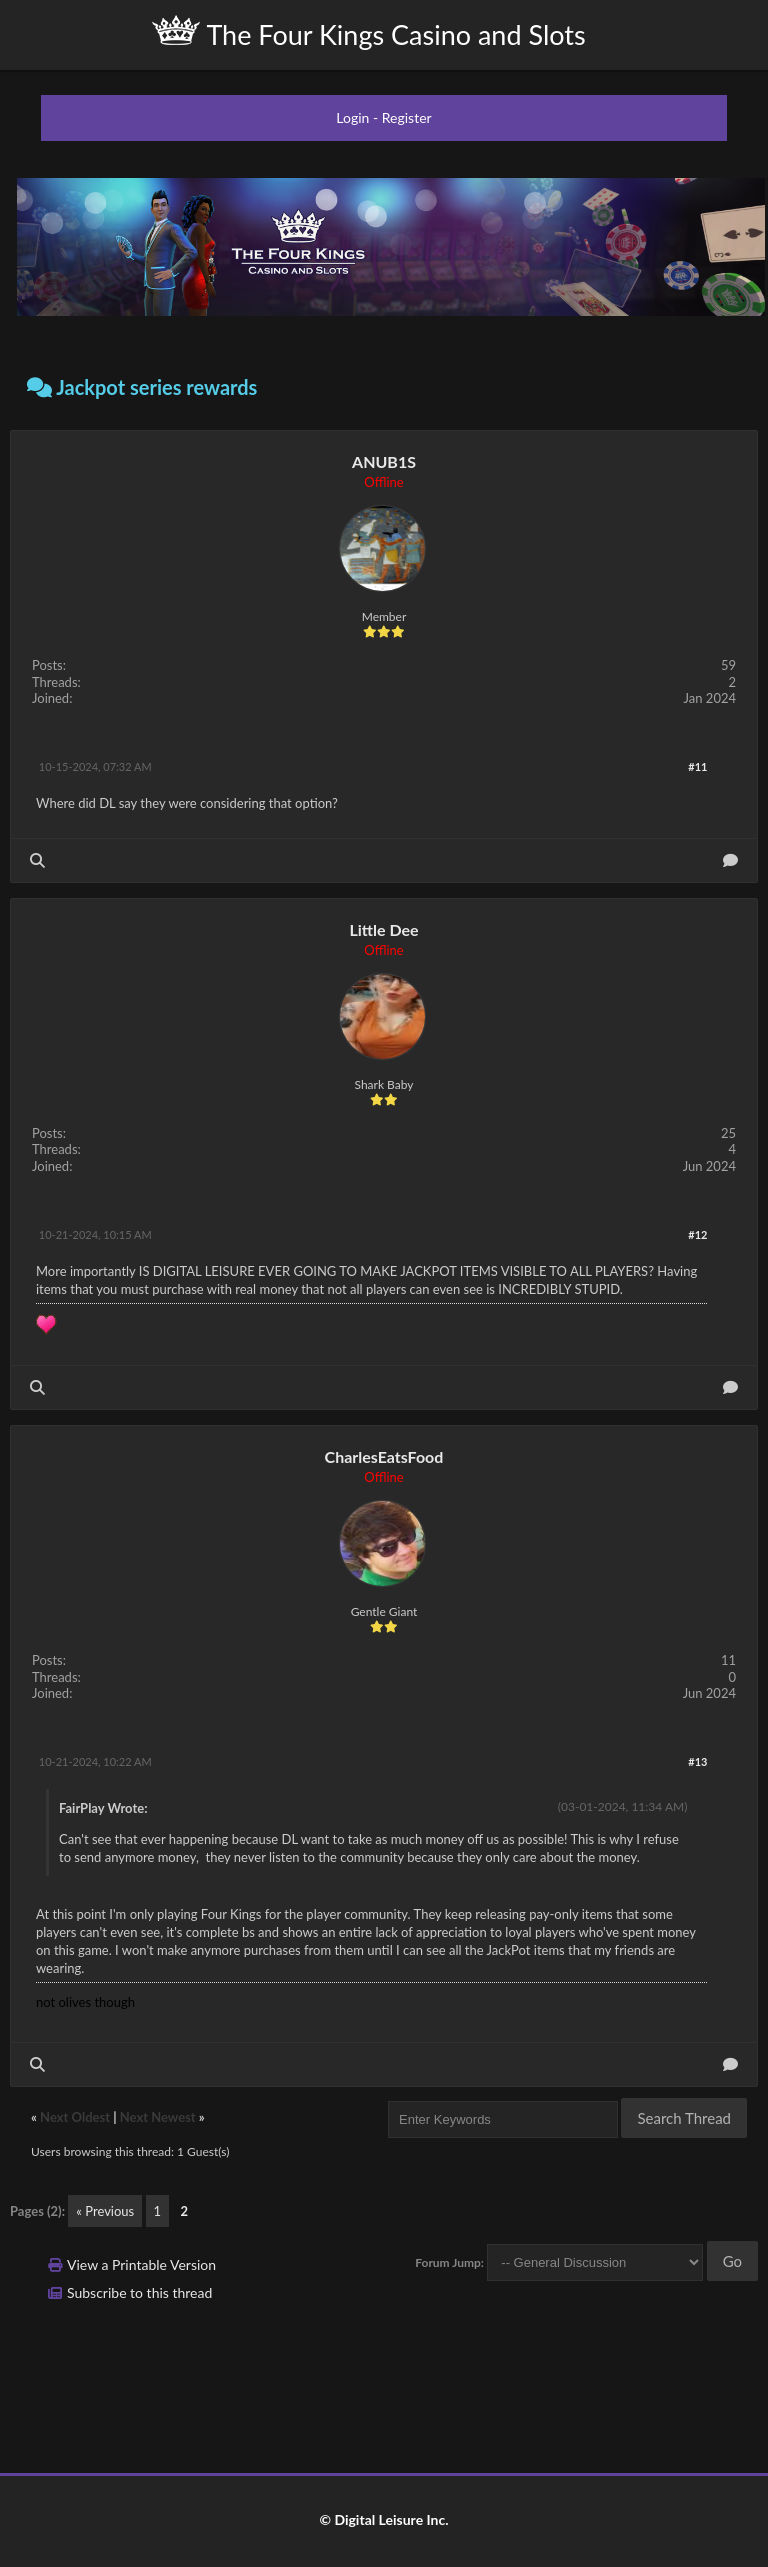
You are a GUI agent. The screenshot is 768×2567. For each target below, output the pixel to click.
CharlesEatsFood (384, 1456)
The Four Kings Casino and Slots (368, 33)
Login (352, 117)
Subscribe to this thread (139, 2292)
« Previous (105, 2211)
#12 (697, 1234)
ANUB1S (384, 461)
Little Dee (383, 929)
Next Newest (158, 2117)
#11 (697, 766)
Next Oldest (75, 2117)
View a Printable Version (141, 2264)
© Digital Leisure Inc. (383, 2519)
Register (407, 117)
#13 (697, 1761)
